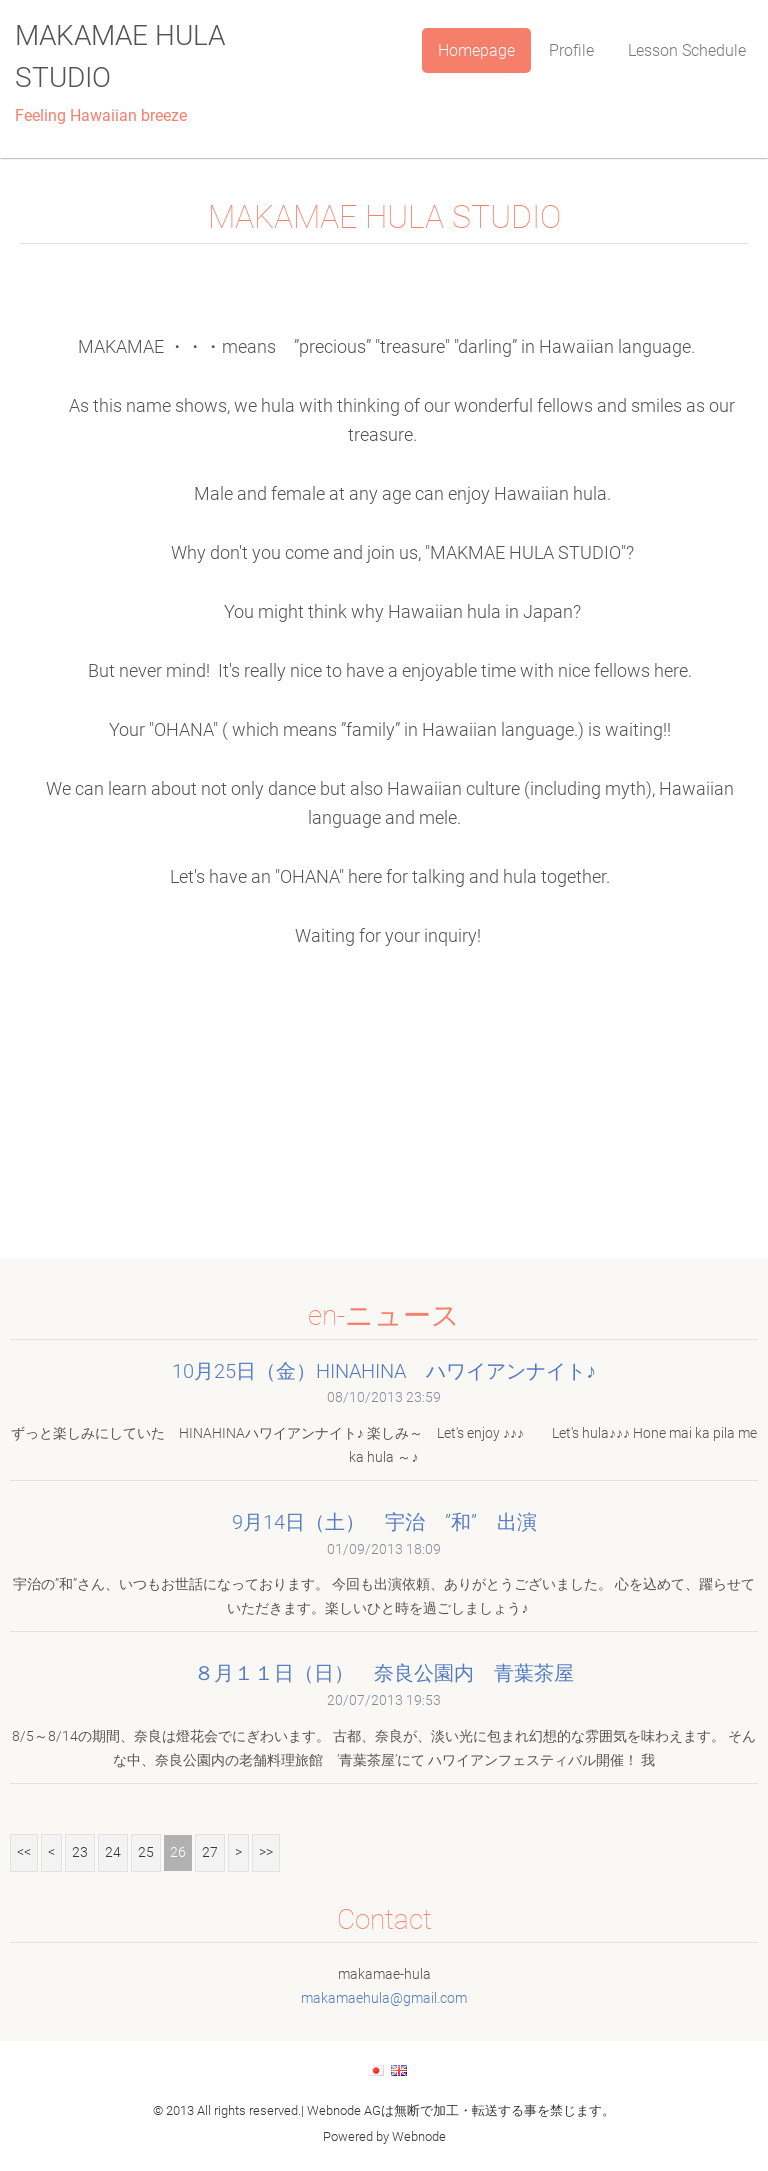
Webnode (419, 2136)
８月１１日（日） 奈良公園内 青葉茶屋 (384, 1673)
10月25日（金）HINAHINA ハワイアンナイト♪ (384, 1371)
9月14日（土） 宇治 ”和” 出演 (384, 1522)
